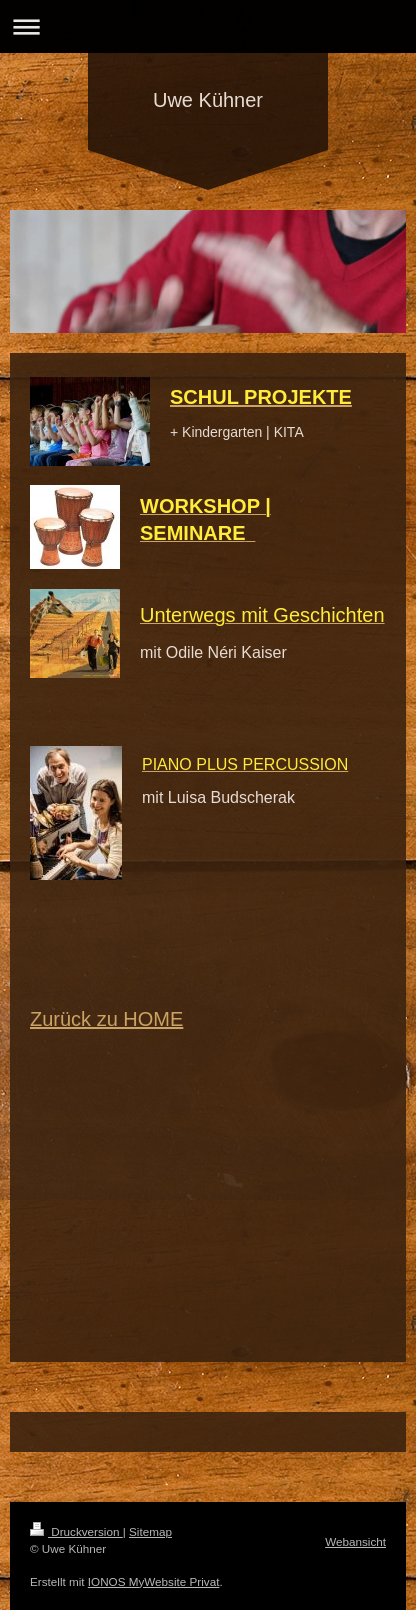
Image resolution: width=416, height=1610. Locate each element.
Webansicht (355, 1541)
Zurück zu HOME (106, 1019)
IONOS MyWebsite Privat (154, 1581)
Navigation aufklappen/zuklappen (208, 26)
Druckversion (76, 1531)
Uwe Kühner (208, 100)
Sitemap (150, 1531)
